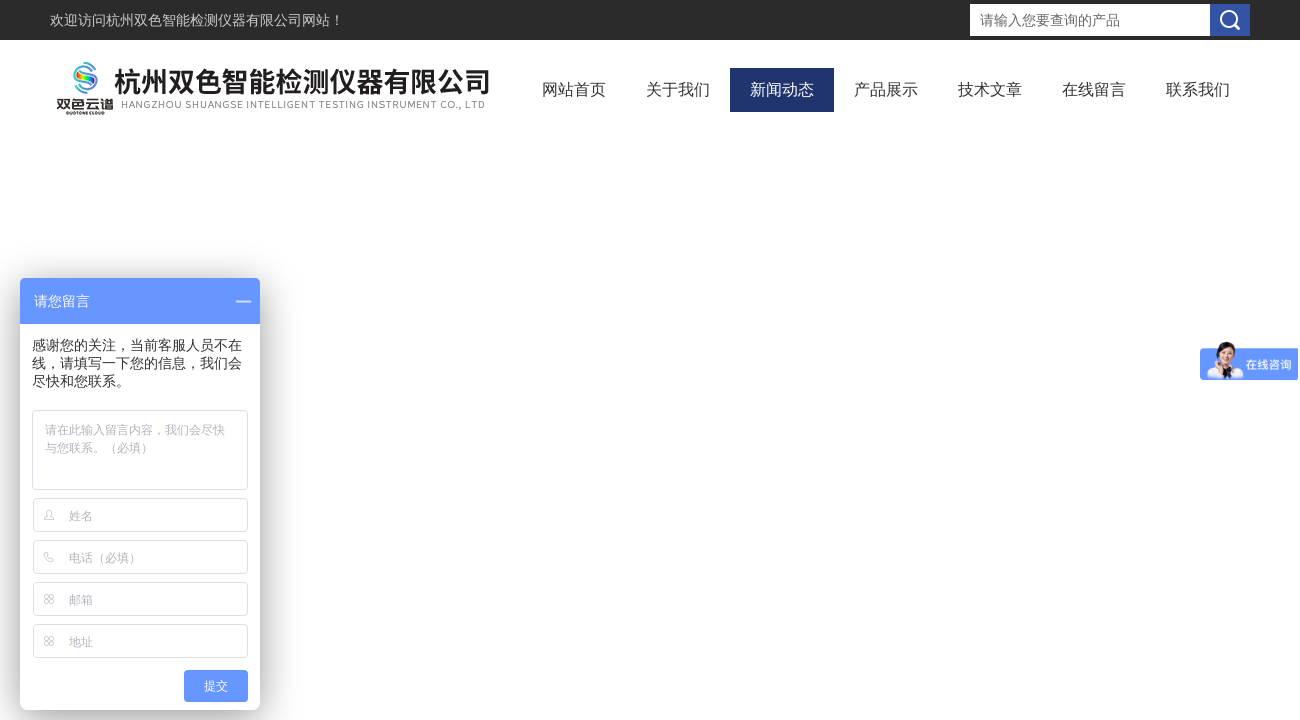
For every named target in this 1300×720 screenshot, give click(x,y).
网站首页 (574, 89)
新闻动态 (782, 89)
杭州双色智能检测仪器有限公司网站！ (225, 20)
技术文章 (990, 89)
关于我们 (678, 89)
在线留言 (1094, 89)
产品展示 (886, 89)
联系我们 (1198, 89)
